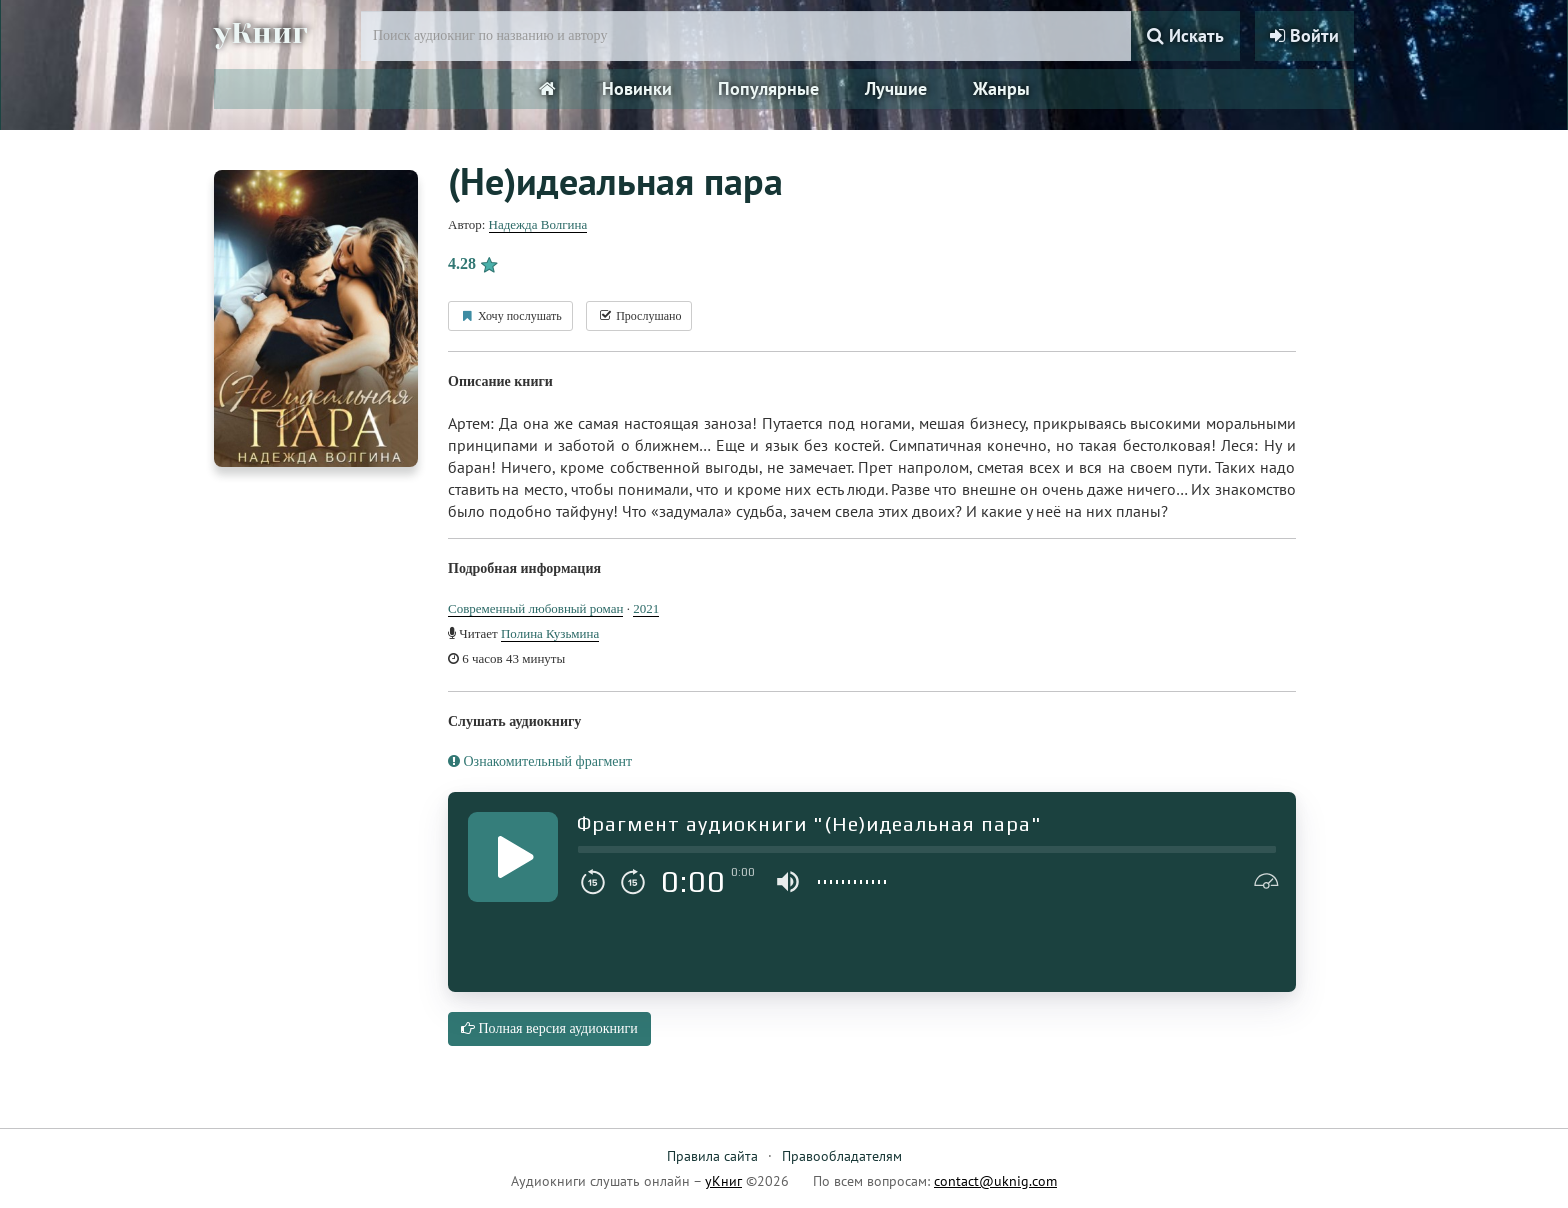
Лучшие (896, 88)
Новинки (637, 88)
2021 (646, 608)
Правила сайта (712, 1156)
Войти (1304, 35)
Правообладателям (842, 1156)
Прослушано (639, 316)
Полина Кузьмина (550, 633)
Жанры (1001, 88)
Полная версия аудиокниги (549, 1028)
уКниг (261, 33)
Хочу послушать (510, 316)
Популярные (768, 88)
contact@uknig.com (995, 1181)
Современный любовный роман (535, 608)
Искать (1185, 35)
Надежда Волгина (538, 224)
